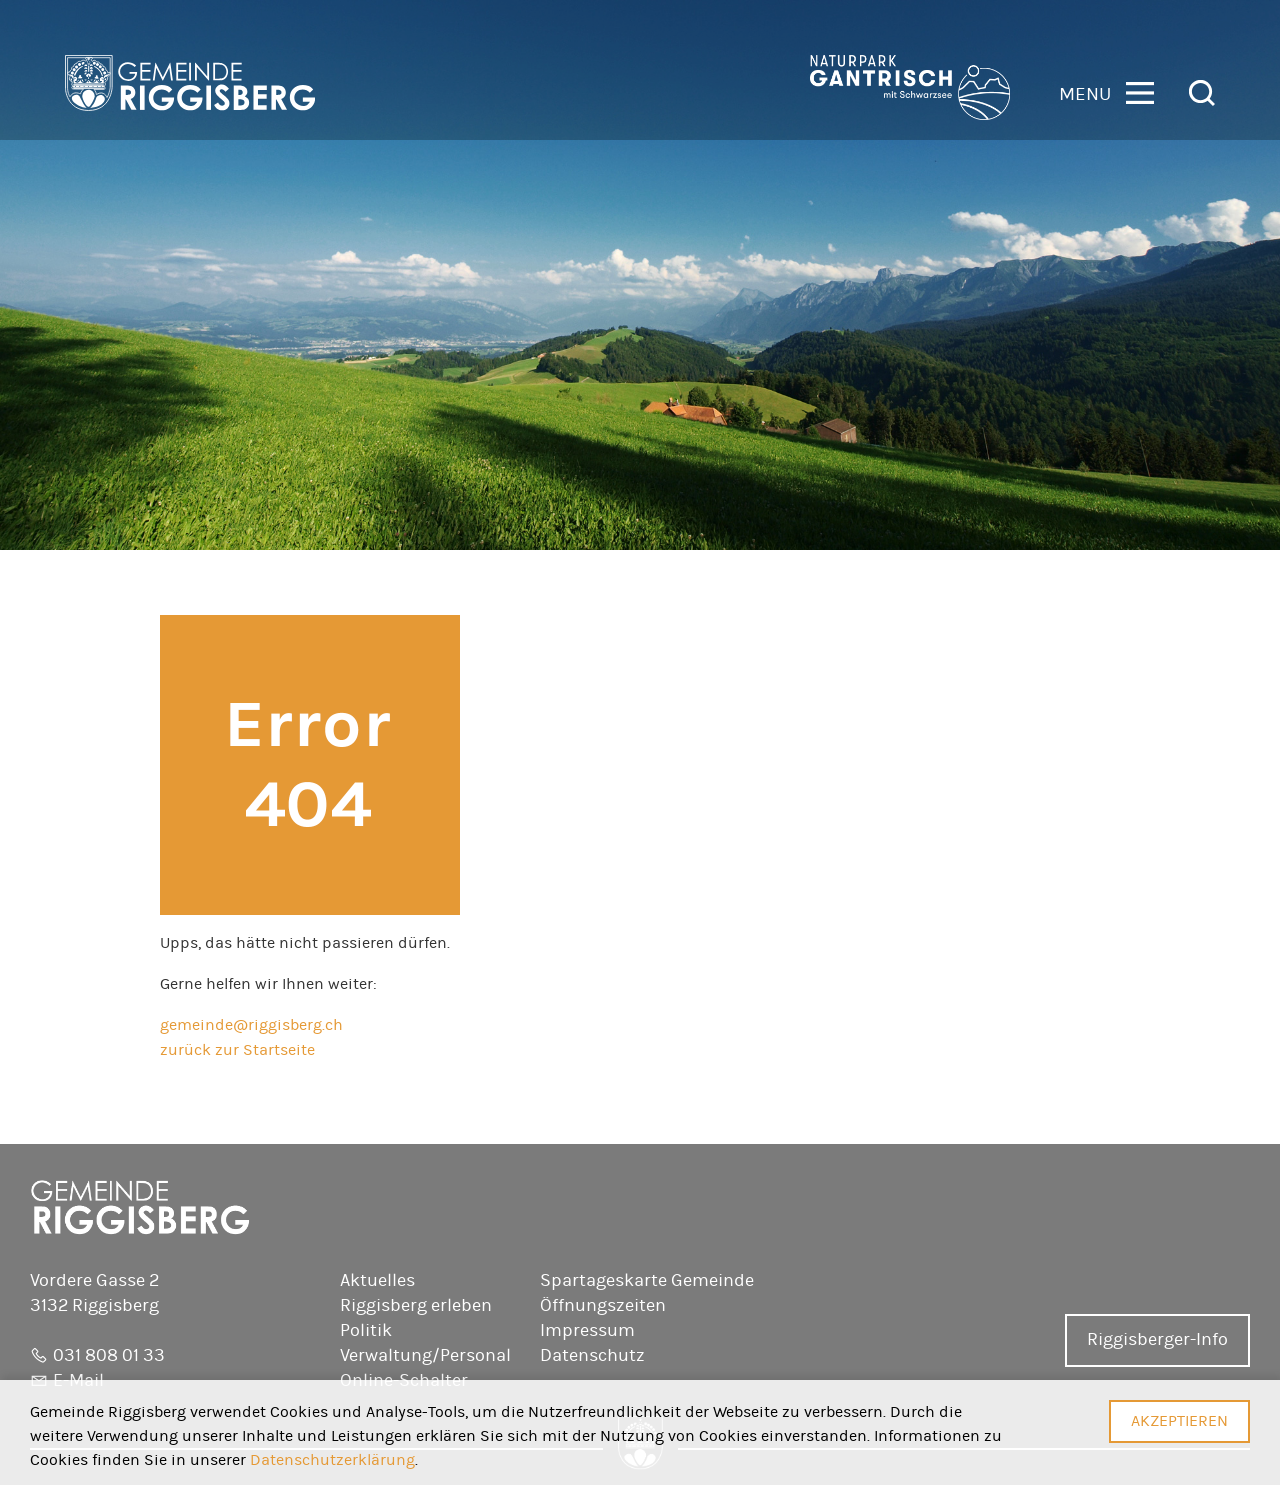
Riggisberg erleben (416, 1306)
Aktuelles (377, 1281)
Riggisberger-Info (1157, 1340)
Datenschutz (592, 1356)
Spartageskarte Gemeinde (647, 1281)
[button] (1106, 91)
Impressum (587, 1331)
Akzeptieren (1179, 1421)
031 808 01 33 (109, 1356)
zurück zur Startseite (237, 1050)
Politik (366, 1331)
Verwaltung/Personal (425, 1356)
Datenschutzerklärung (332, 1460)
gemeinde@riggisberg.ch (251, 1025)
